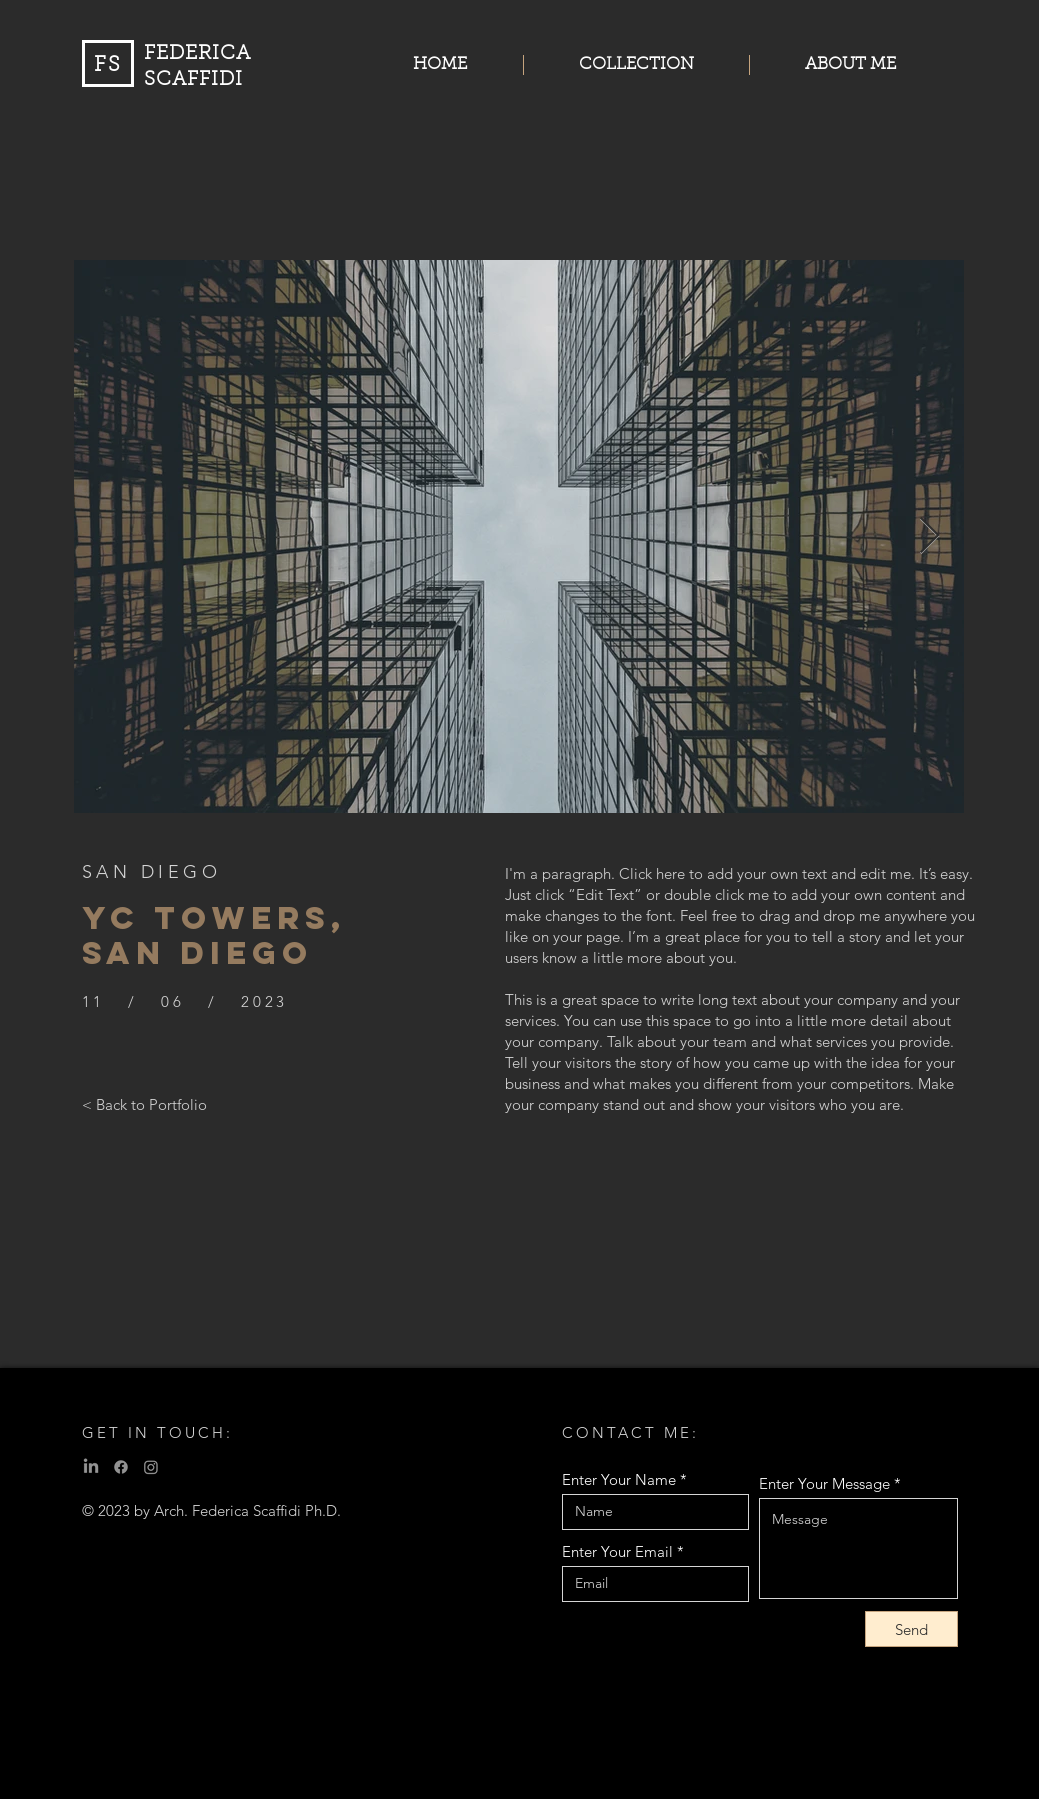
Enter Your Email (617, 1551)
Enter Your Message (824, 1483)
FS (108, 65)
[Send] (911, 1629)
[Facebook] (121, 1467)
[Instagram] (151, 1467)
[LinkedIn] (91, 1467)
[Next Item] (929, 536)
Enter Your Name (619, 1479)
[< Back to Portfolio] (144, 1104)
